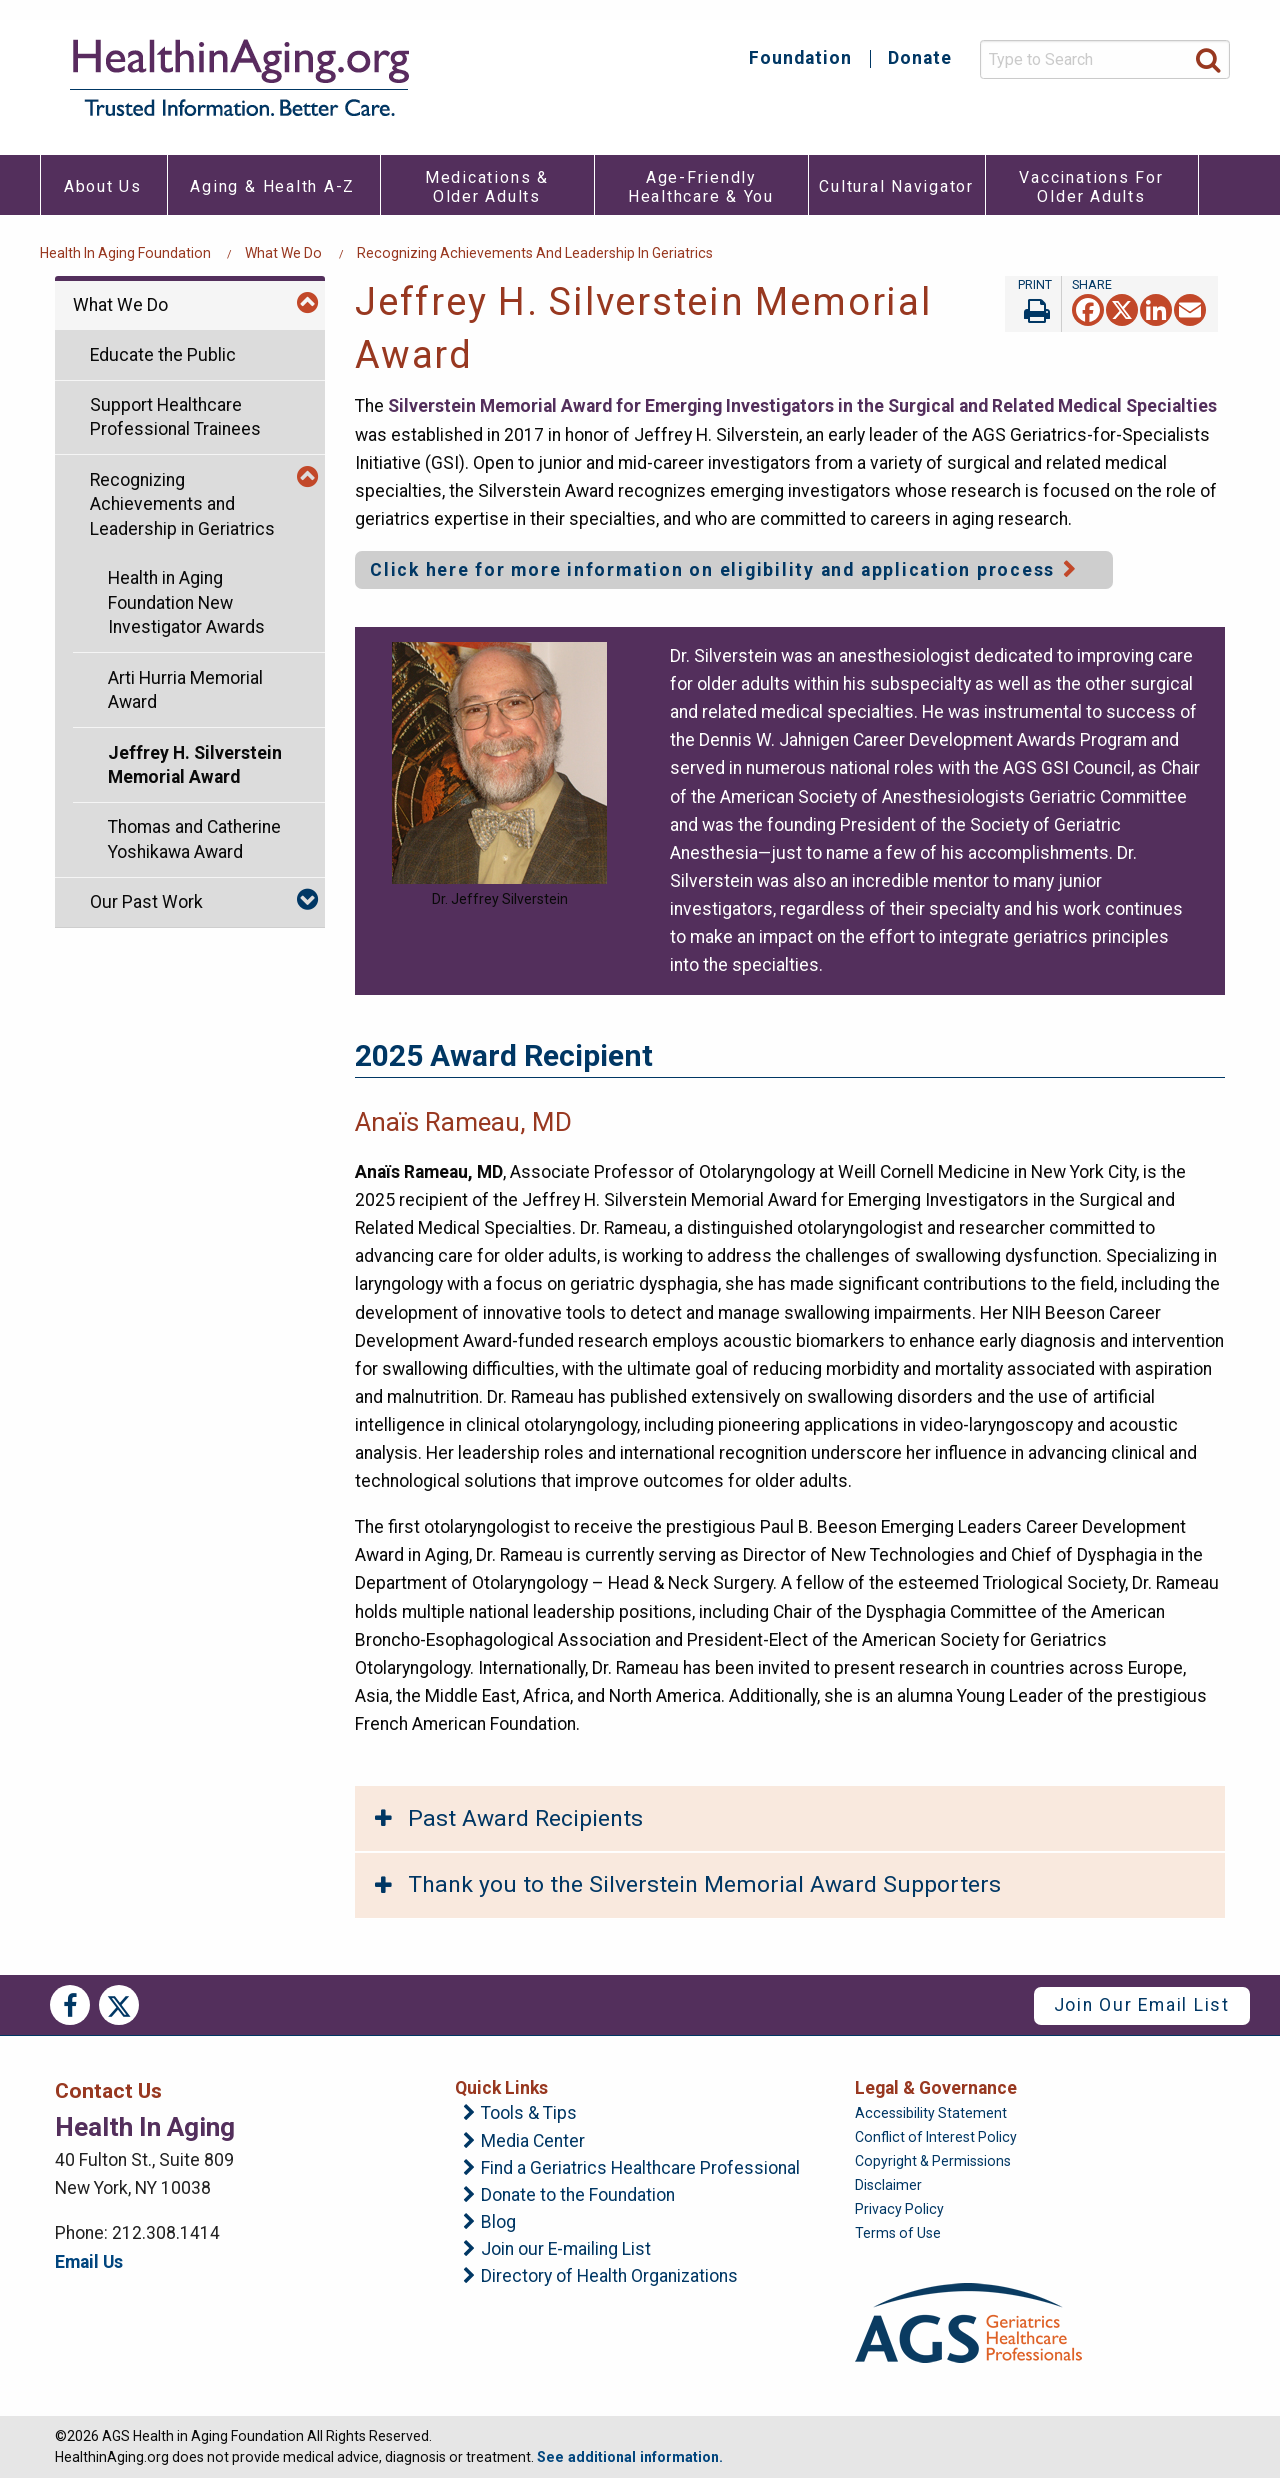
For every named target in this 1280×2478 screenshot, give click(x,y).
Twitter (119, 2005)
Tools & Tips (529, 2114)
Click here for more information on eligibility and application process (712, 570)
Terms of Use (898, 2233)
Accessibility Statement (931, 2113)
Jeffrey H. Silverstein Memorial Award (195, 765)
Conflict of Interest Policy (936, 2137)
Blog (498, 2223)
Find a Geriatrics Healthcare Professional (640, 2169)
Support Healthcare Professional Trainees (175, 417)
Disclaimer (888, 2185)
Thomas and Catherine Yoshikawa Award (194, 839)
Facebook (70, 2005)
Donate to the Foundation (578, 2196)
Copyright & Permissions (933, 2161)
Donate (920, 59)
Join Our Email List (1142, 2005)
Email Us (89, 2262)
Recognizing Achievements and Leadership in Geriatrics (535, 253)
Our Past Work (146, 902)
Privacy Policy (899, 2209)
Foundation (800, 59)
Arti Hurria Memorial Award (185, 690)
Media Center (533, 2142)
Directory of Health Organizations (609, 2277)
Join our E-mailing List (566, 2250)
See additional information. (630, 2457)
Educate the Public (163, 355)
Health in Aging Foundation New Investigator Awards (186, 602)
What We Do (283, 253)
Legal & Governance (936, 2088)
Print (1033, 304)
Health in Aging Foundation (125, 253)
